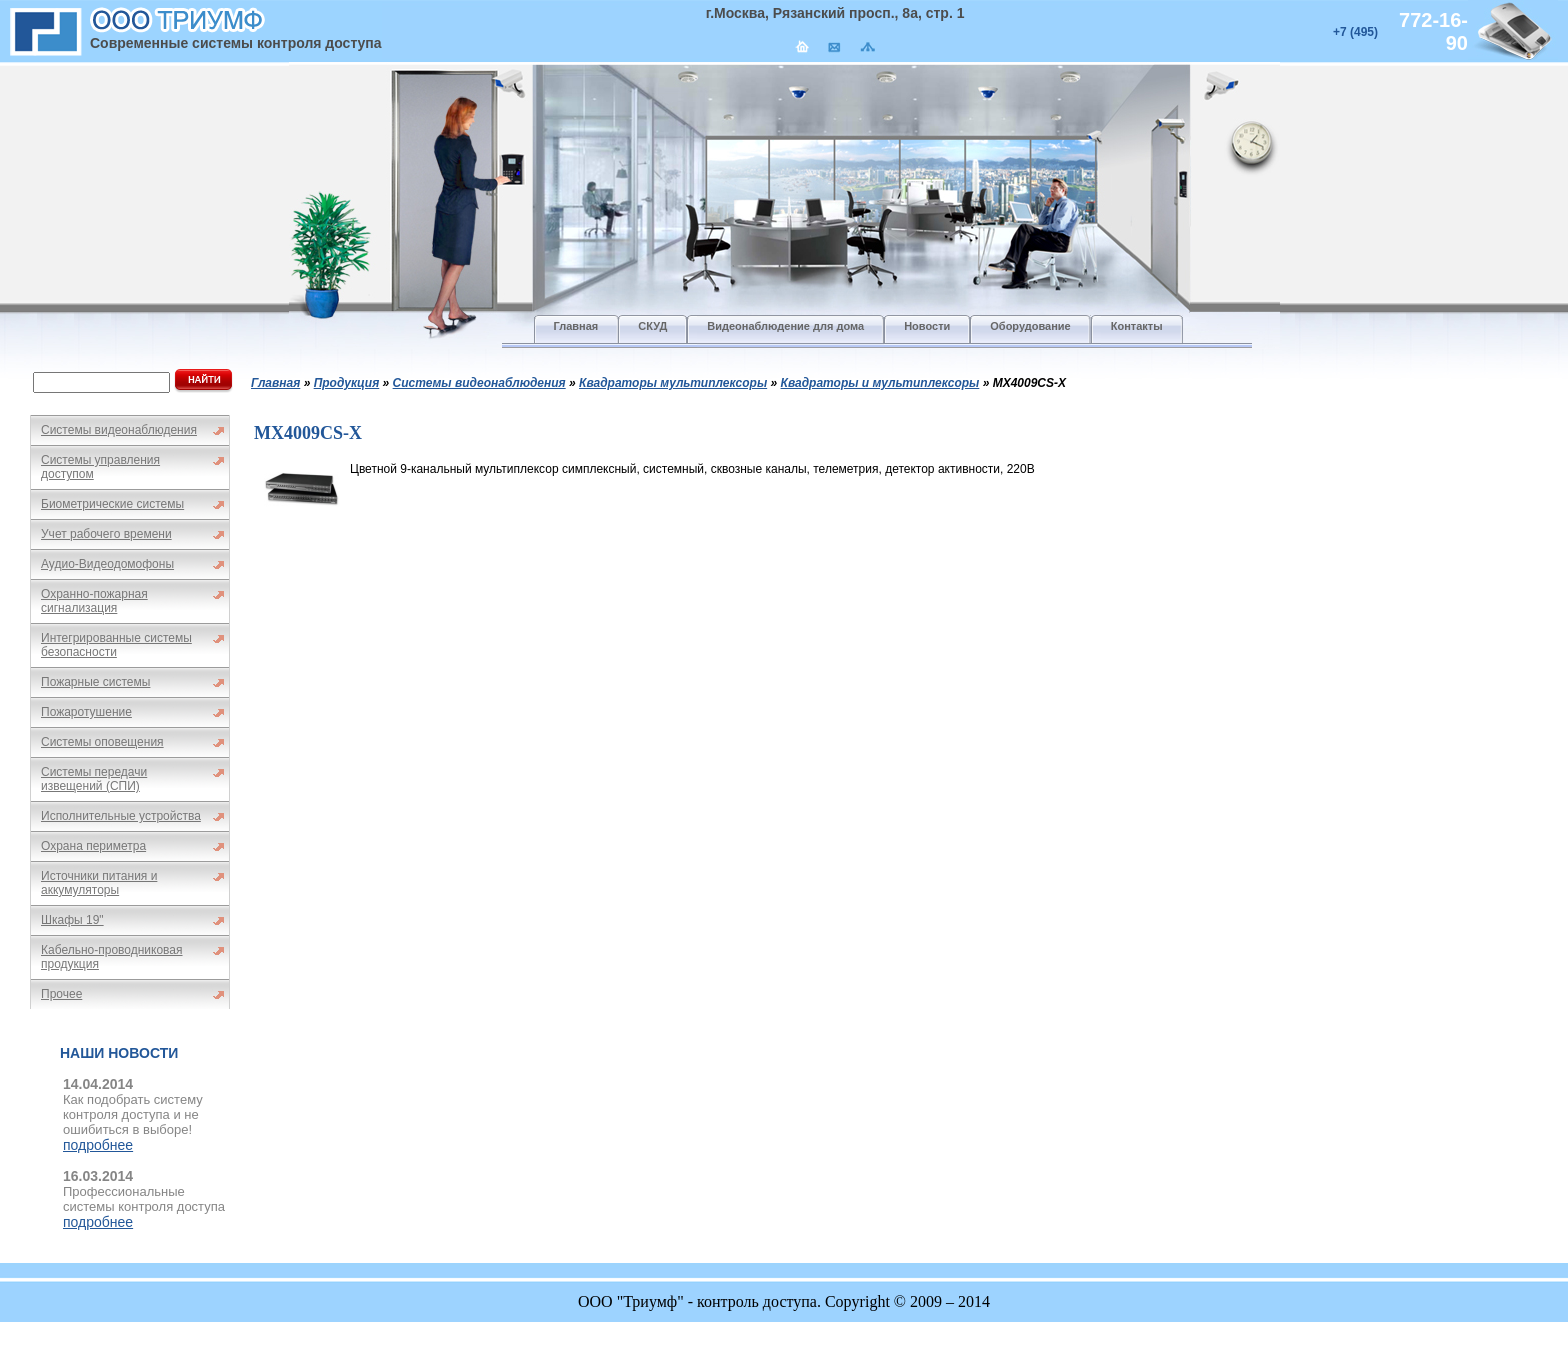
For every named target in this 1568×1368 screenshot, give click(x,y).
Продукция (347, 383)
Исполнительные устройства (121, 816)
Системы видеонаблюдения (119, 430)
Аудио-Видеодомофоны (107, 564)
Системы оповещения (102, 742)
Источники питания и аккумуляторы (99, 883)
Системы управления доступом (100, 467)
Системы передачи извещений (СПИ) (94, 779)
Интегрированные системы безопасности (116, 645)
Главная (275, 383)
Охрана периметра (93, 846)
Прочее (61, 994)
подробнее (98, 1145)
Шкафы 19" (72, 920)
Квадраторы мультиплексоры (673, 383)
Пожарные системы (95, 682)
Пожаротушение (86, 712)
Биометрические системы (112, 504)
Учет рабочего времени (106, 534)
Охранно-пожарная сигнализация (94, 601)
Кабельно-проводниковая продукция (112, 957)
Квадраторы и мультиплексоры (880, 383)
